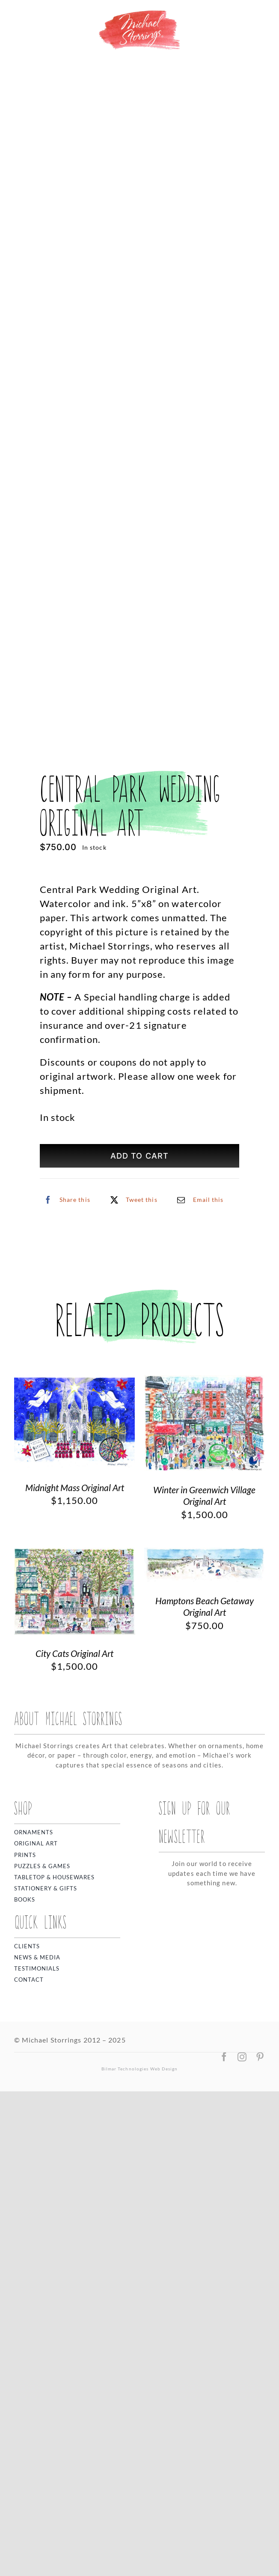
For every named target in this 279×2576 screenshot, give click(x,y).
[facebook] (224, 2056)
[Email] (198, 1200)
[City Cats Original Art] (74, 1555)
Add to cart (139, 1155)
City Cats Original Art (74, 1653)
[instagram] (242, 2056)
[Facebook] (65, 1200)
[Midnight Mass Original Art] (74, 1382)
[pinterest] (260, 2056)
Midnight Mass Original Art (74, 1487)
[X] (131, 1200)
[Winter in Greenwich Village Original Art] (204, 1382)
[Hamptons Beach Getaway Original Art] (204, 1555)
